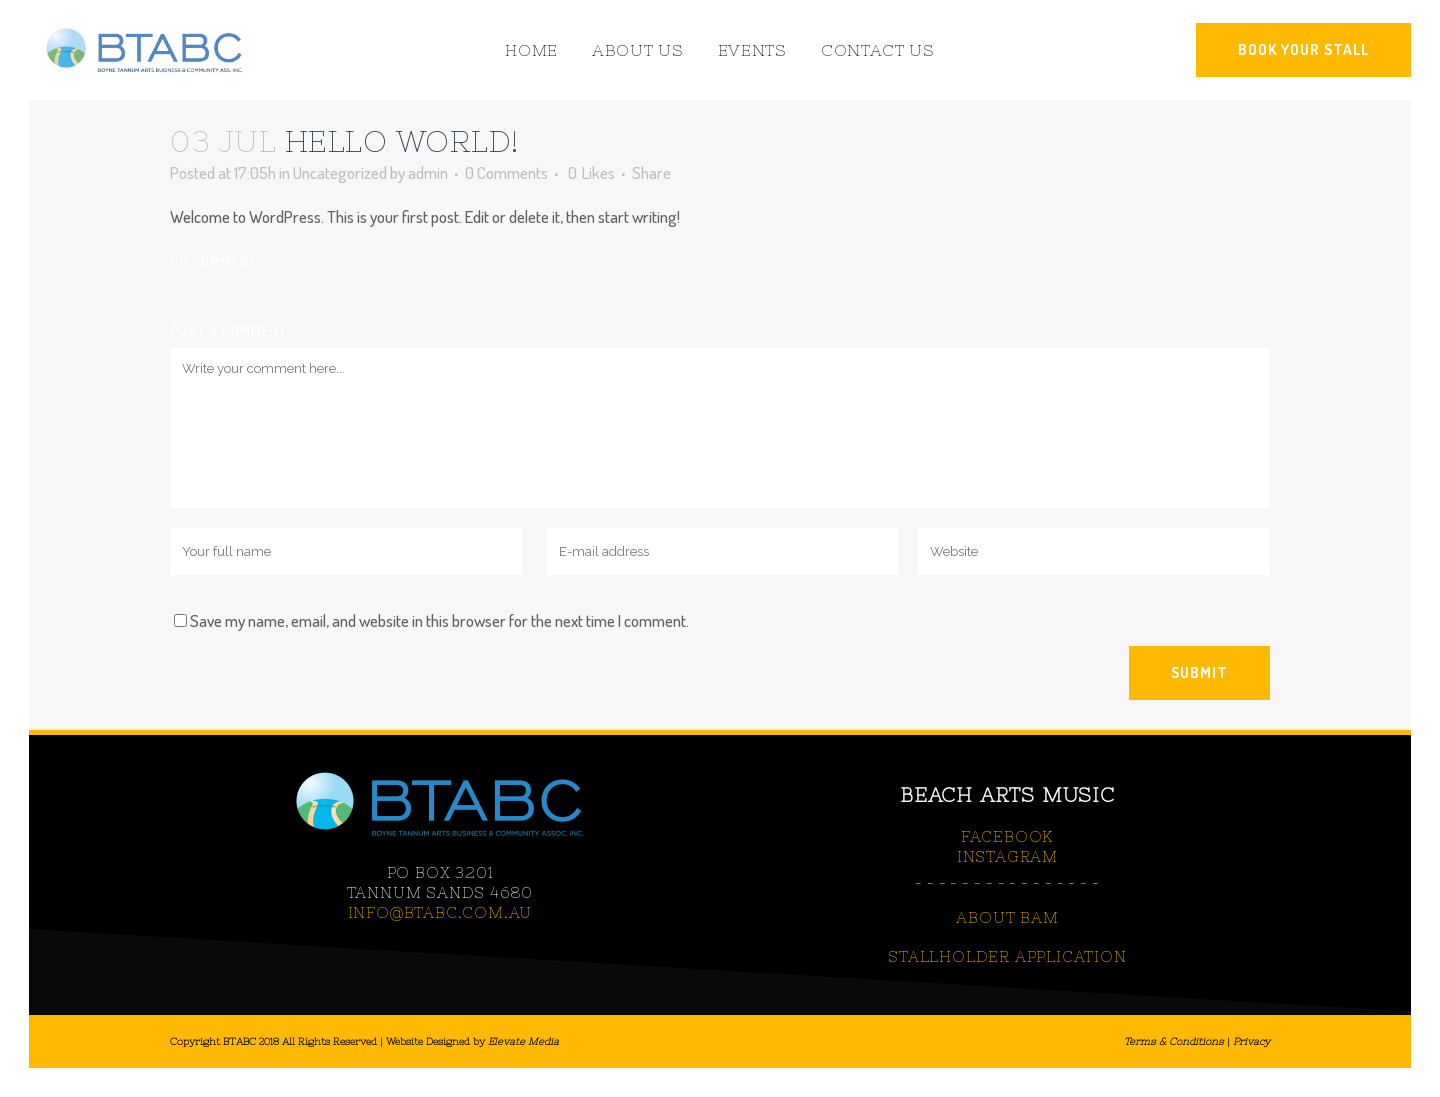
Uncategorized (340, 172)
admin (428, 172)
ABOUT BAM (1007, 917)
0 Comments (506, 172)
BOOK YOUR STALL (1303, 49)
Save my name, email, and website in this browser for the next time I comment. (439, 620)
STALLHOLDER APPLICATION (1007, 956)
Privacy (1251, 1041)
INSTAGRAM (1007, 856)
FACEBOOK (1007, 836)
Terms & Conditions (1174, 1041)
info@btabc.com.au (440, 912)
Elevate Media (523, 1041)
